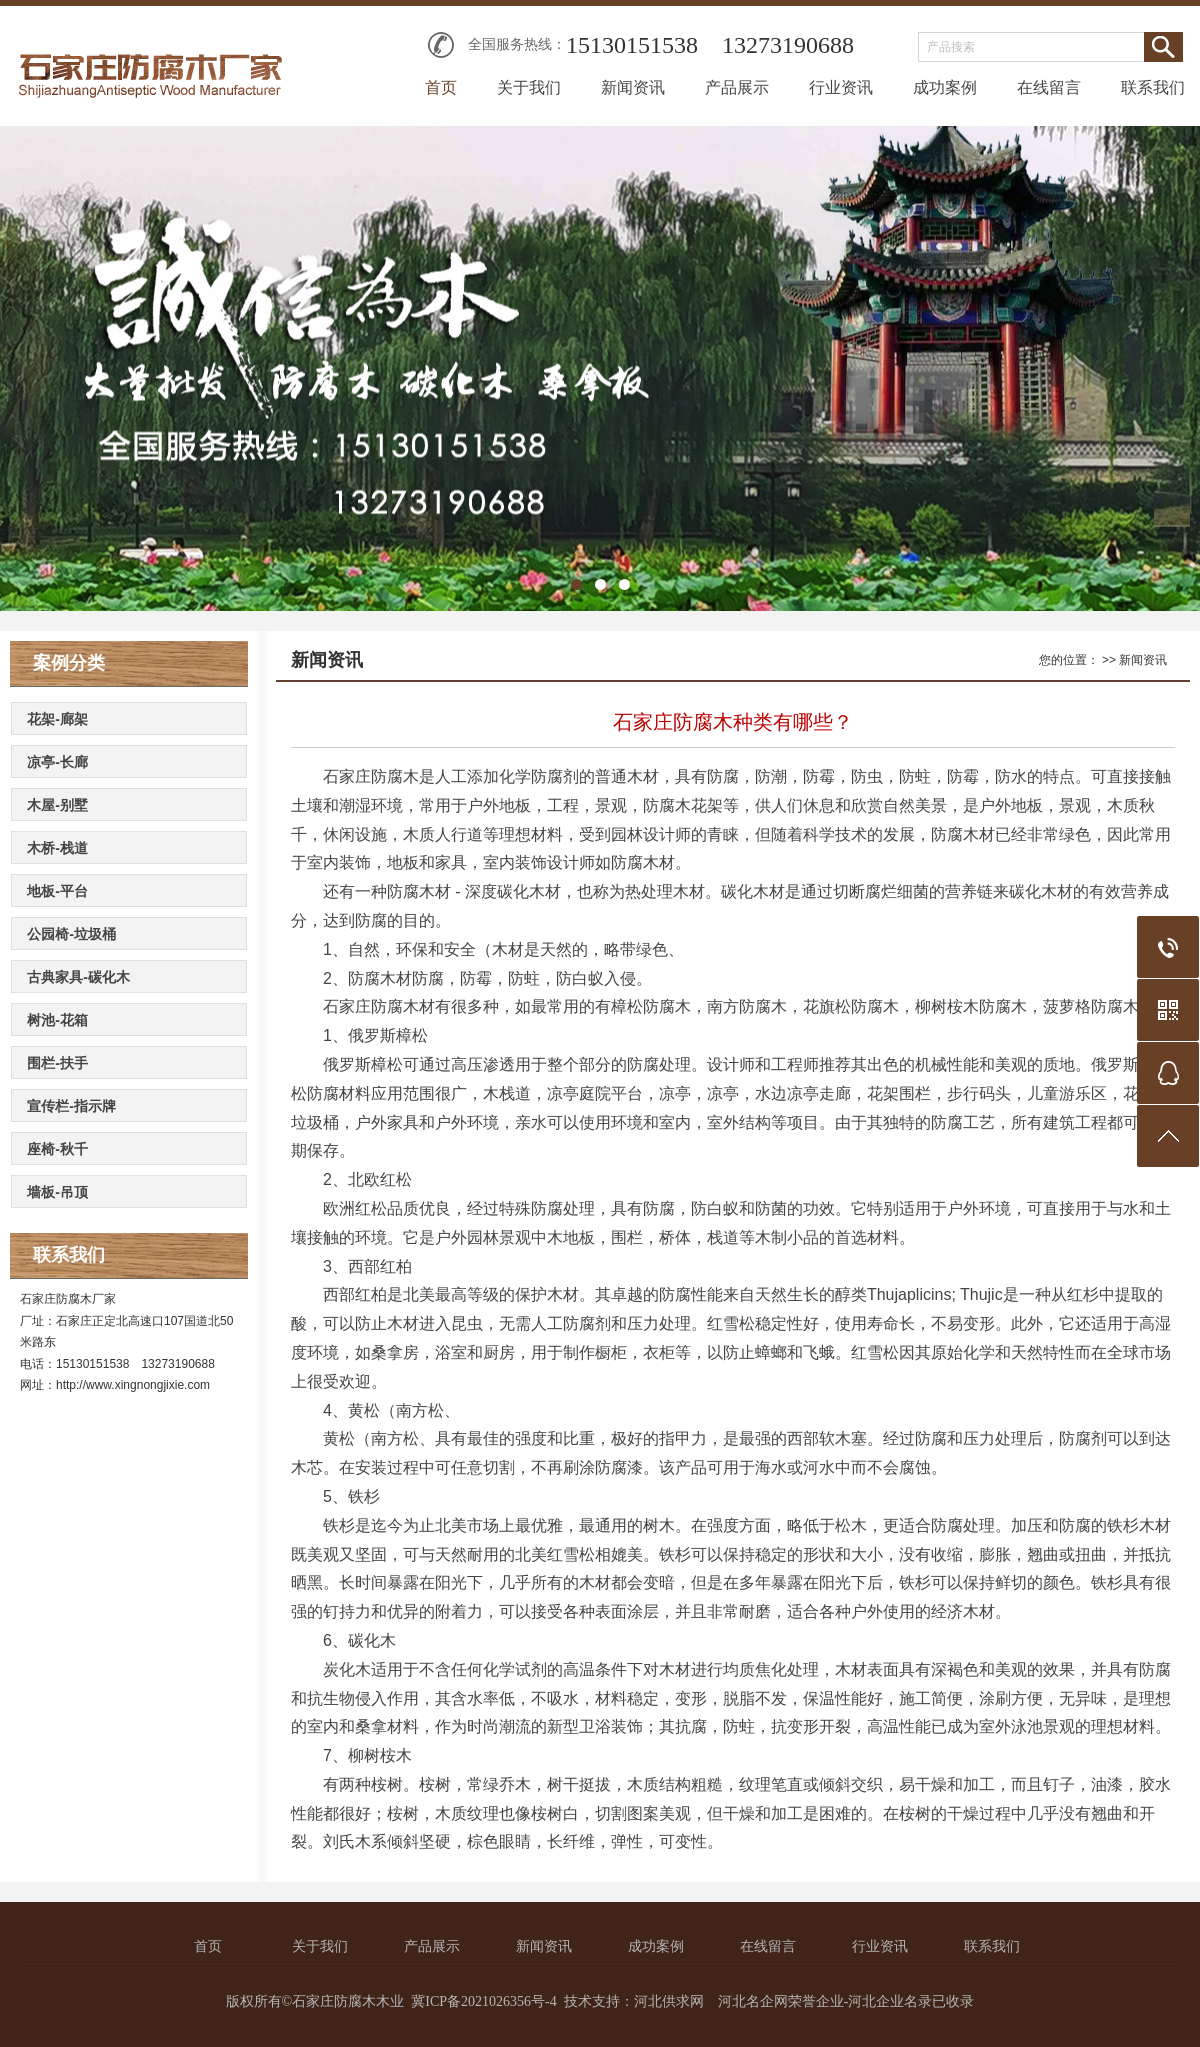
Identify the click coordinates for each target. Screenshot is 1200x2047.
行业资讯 (841, 87)
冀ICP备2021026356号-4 (483, 2001)
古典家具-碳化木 (78, 977)
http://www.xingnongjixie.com (133, 1385)
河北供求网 (669, 2001)
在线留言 (1049, 87)
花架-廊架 (57, 719)
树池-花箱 (57, 1020)
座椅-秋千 (57, 1149)
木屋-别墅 (57, 805)
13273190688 (788, 45)
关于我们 (529, 87)
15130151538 (632, 45)
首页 (441, 87)
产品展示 (737, 87)
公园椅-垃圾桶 (71, 934)
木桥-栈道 (57, 848)
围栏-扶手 (57, 1063)
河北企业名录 (890, 2001)
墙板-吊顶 (57, 1192)
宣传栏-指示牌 (71, 1106)
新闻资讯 (633, 87)
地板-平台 (57, 891)
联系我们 (1153, 87)
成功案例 (945, 87)
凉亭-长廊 (57, 762)
